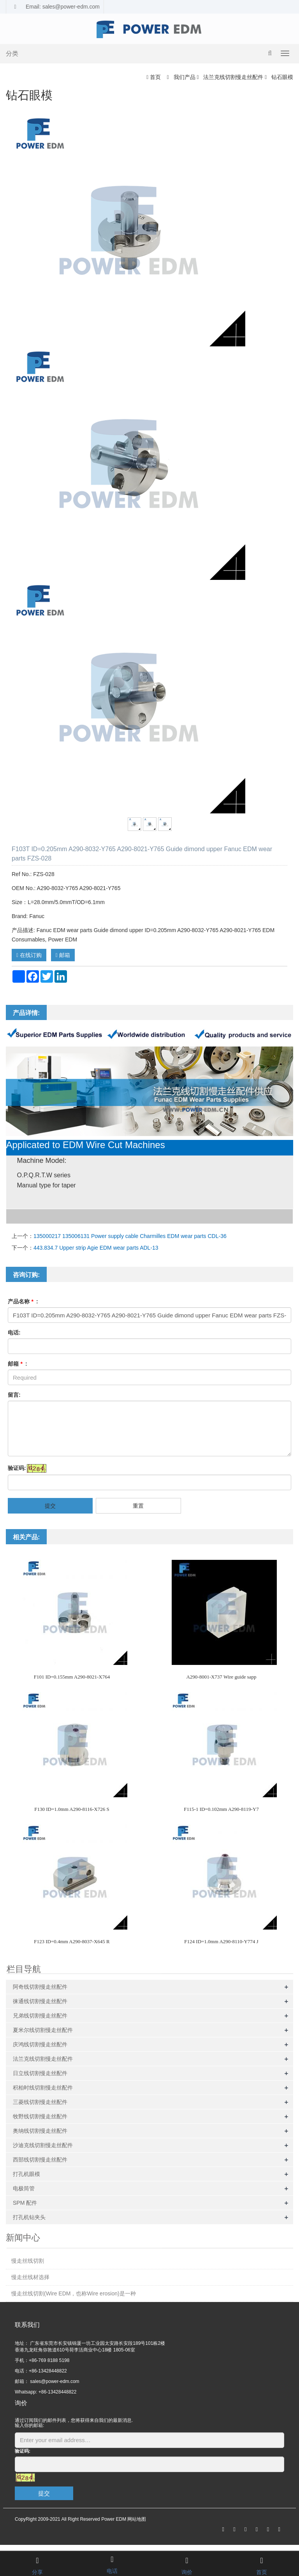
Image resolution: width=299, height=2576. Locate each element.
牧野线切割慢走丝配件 (40, 2116)
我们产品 (184, 77)
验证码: (17, 1468)
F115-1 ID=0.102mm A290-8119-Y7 (221, 1809)
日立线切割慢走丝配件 (40, 2073)
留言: (14, 1395)
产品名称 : (23, 1301)
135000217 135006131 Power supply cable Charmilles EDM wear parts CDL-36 (130, 1236)
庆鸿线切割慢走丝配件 (40, 2044)
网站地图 (136, 2519)
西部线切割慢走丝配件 (40, 2159)
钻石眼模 (281, 77)
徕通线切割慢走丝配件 (40, 2001)
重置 (138, 1506)
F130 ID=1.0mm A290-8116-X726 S (71, 1809)
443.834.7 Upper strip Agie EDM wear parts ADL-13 (95, 1248)
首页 (155, 77)
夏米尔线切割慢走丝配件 (43, 2030)
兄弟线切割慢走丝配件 (40, 2015)
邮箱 (63, 955)
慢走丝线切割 (27, 2261)
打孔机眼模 (26, 2174)
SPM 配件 (25, 2203)
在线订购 (29, 955)
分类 (12, 53)
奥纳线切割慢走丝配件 (40, 2131)
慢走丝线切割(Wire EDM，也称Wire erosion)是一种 (73, 2293)
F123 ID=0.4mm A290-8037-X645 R (71, 1941)
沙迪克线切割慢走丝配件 (43, 2145)
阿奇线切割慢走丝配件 (40, 1987)
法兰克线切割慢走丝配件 (233, 77)
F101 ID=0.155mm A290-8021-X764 (72, 1677)
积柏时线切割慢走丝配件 (43, 2087)
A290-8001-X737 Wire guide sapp (221, 1677)
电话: (14, 1332)
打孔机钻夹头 (29, 2217)
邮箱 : (17, 1364)
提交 (50, 1506)
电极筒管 (24, 2188)
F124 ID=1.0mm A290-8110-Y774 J (221, 1941)
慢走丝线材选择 (30, 2277)
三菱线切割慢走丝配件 (40, 2102)
